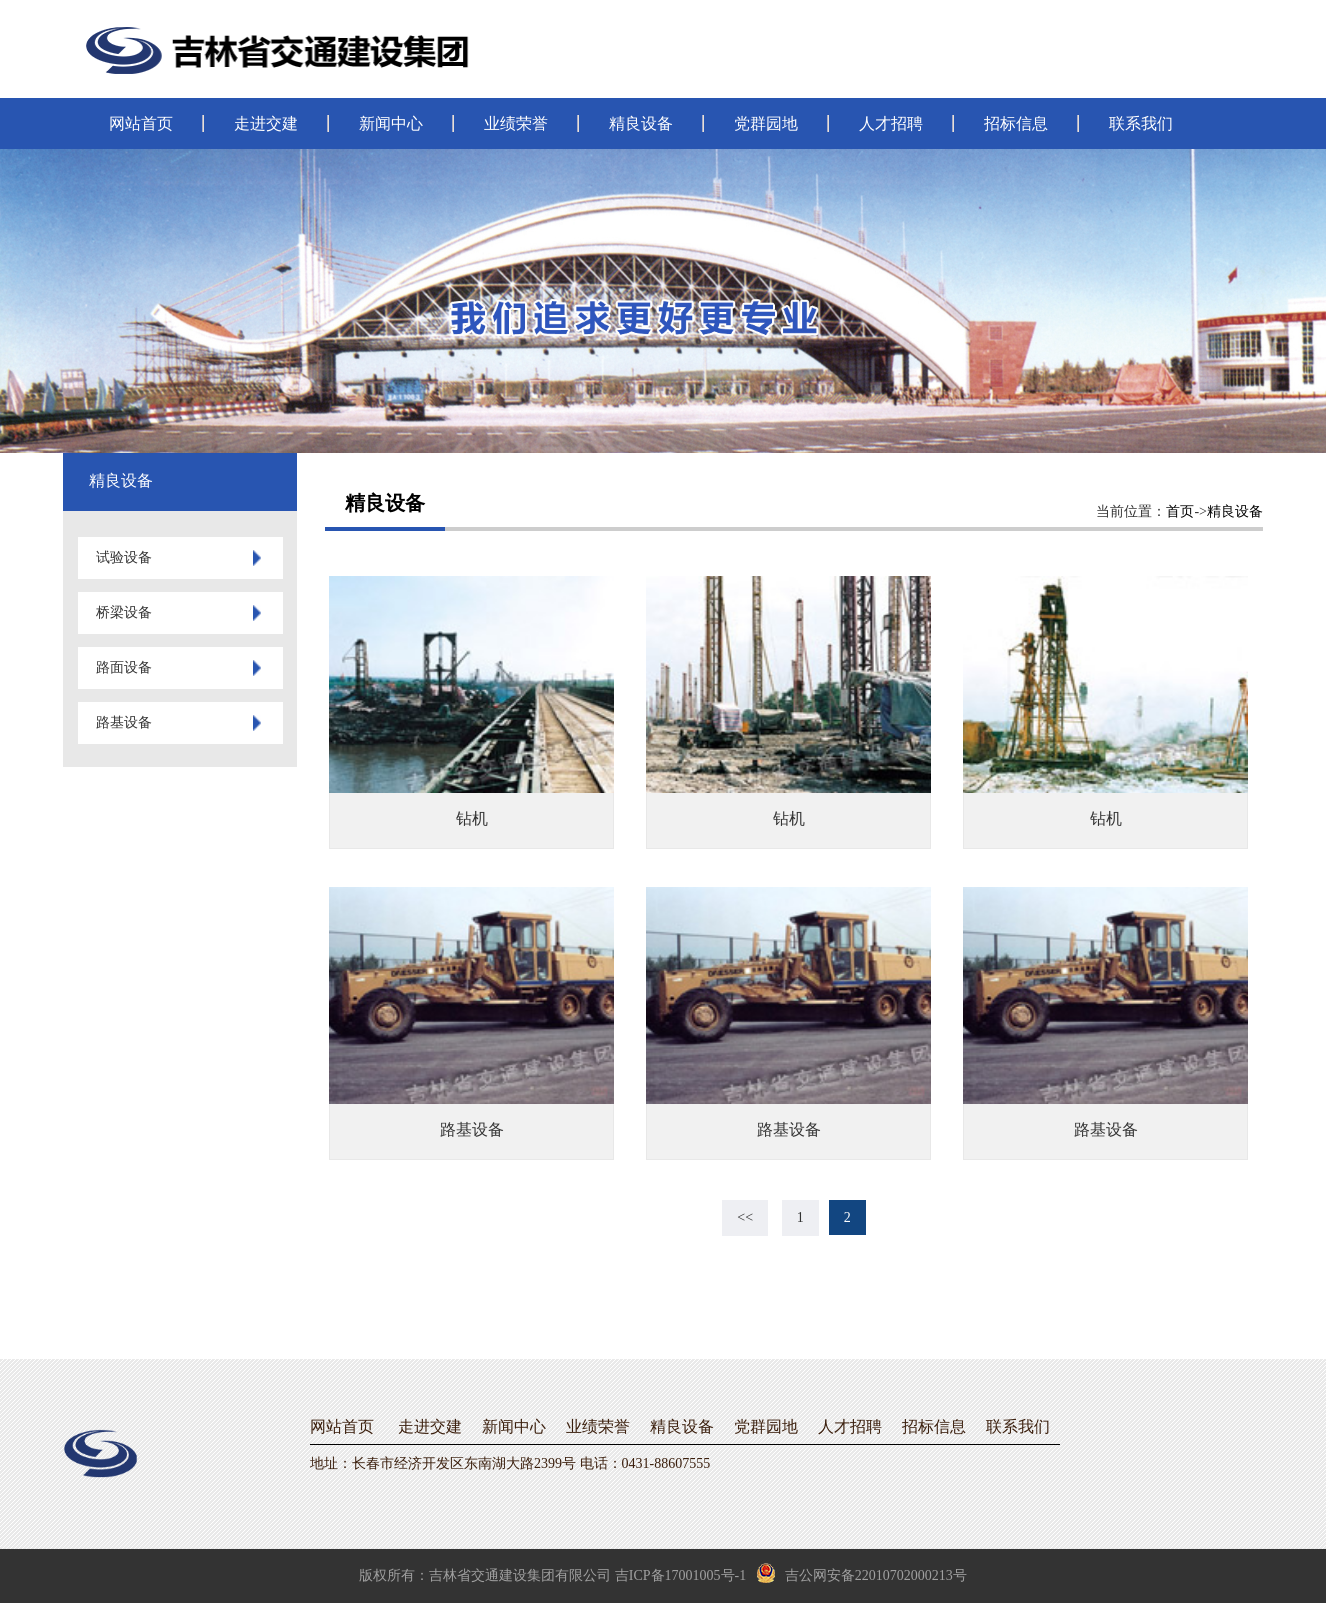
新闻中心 (391, 123)
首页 (1180, 511)
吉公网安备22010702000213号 (861, 1573)
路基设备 (472, 1129)
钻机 (472, 818)
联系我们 (1141, 123)
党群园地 (766, 123)
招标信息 (1016, 123)
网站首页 (141, 123)
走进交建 (266, 123)
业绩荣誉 (516, 123)
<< (745, 1217)
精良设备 (641, 123)
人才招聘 (891, 123)
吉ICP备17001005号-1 (680, 1575)
